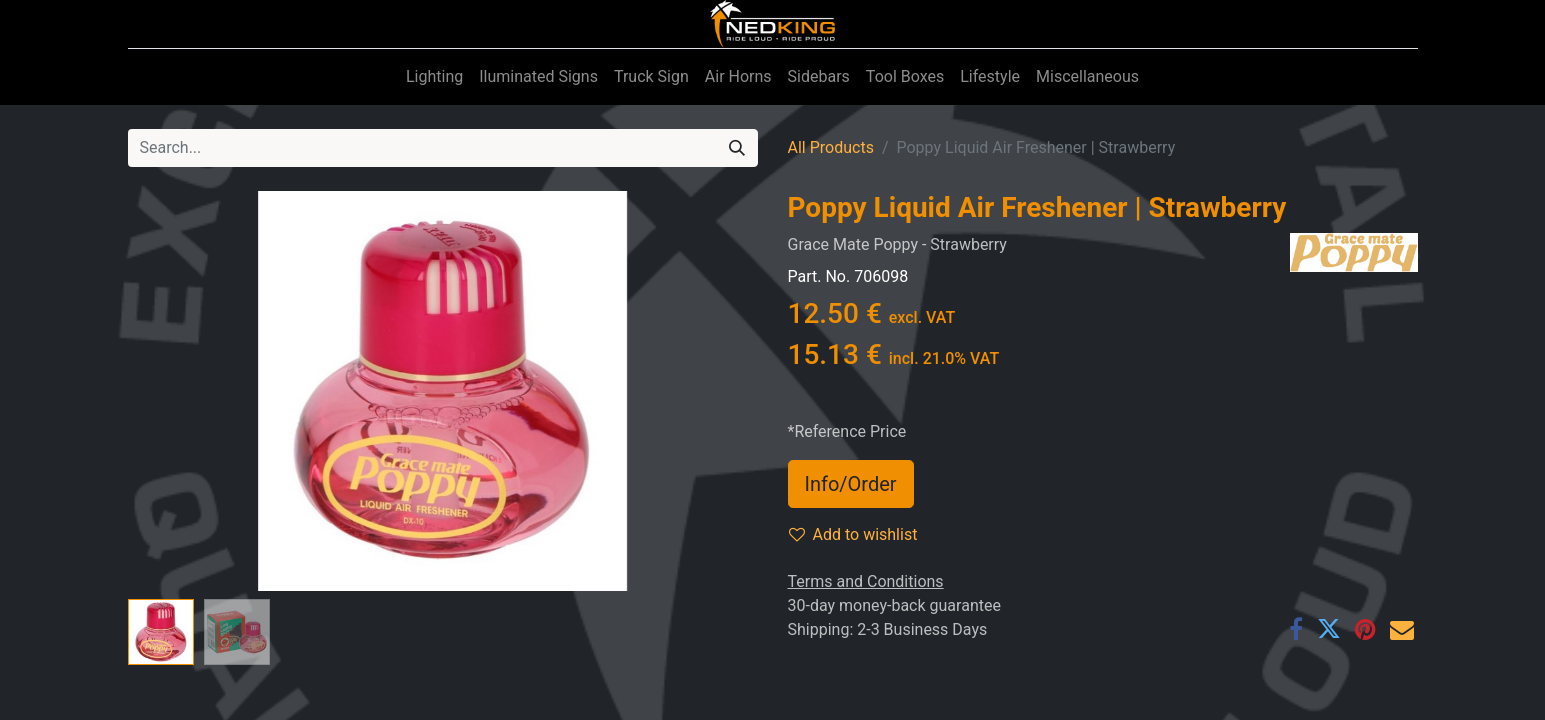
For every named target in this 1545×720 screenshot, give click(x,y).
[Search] (737, 148)
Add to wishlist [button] (853, 534)
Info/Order (851, 484)
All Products (831, 147)
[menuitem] (434, 77)
